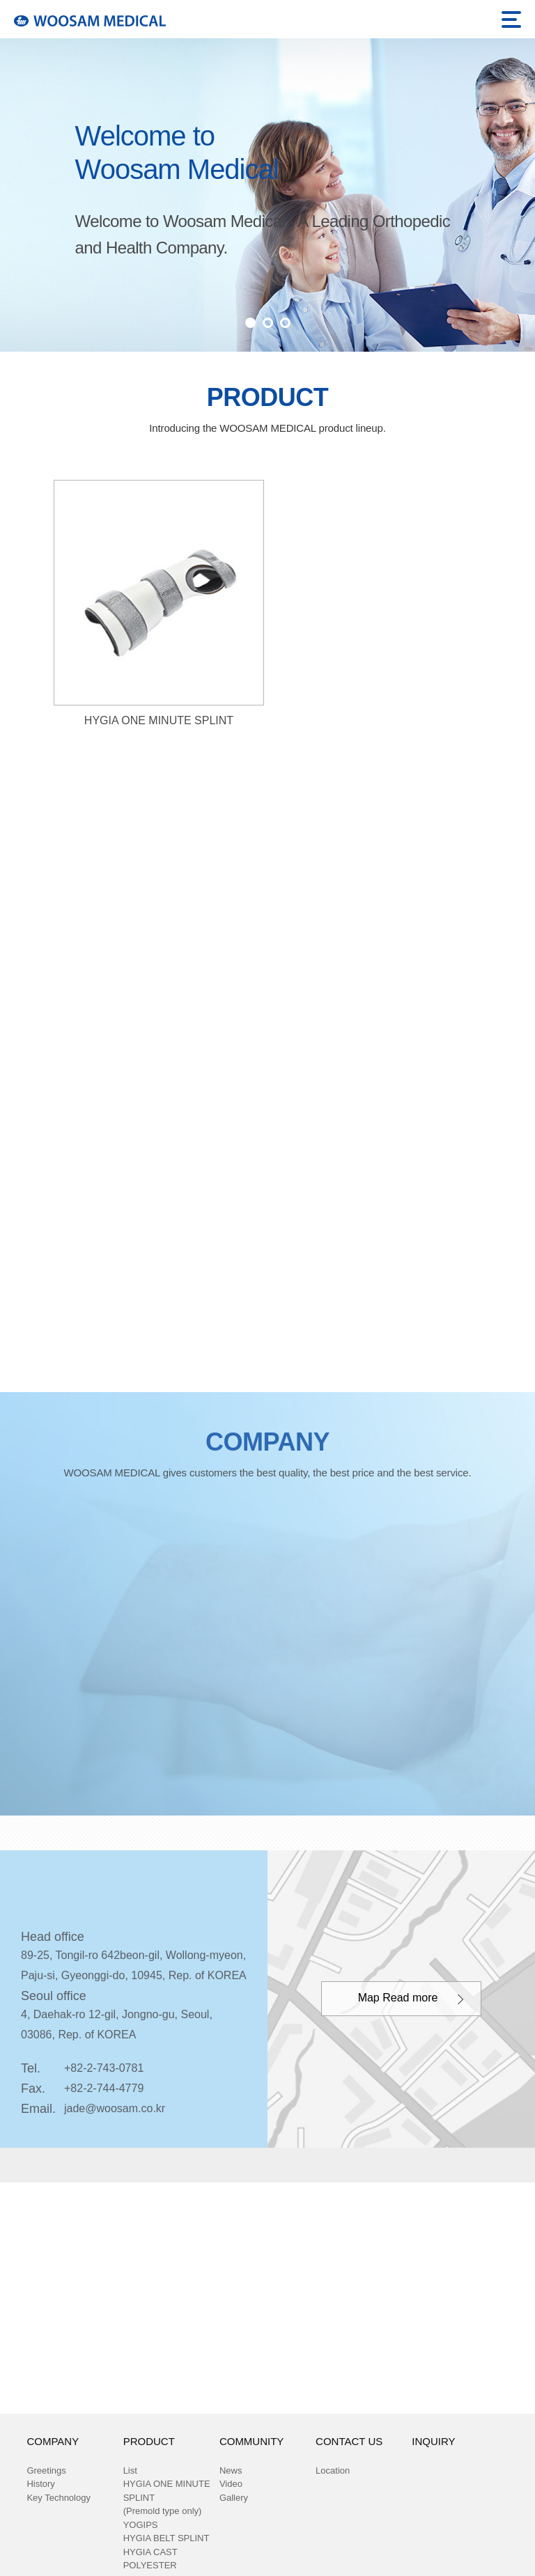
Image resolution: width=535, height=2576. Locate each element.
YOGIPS (140, 2525)
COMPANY (52, 2442)
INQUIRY (433, 2442)
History (40, 2484)
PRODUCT (149, 2442)
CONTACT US (349, 2442)
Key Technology (58, 2498)
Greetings (45, 2471)
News (230, 2471)
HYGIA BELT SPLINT (166, 2538)
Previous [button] (26, 171)
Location (333, 2471)
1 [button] (250, 323)
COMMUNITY (251, 2442)
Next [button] (509, 171)
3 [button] (285, 323)
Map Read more (398, 1998)
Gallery (233, 2498)
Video (230, 2484)
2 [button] (268, 323)
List (130, 2471)
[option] (267, 195)
